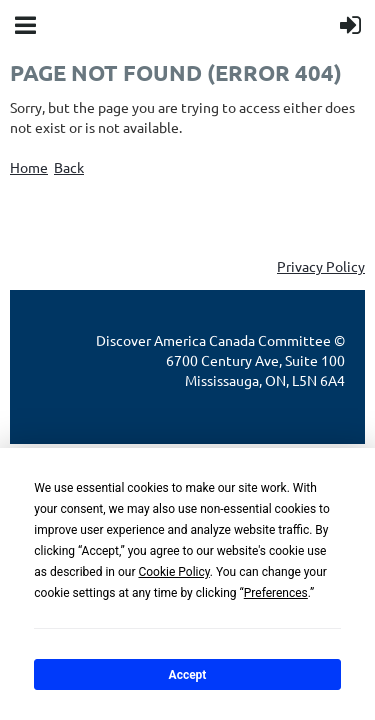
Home (29, 167)
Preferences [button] (276, 593)
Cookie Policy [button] (173, 572)
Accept (188, 675)
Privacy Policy (321, 266)
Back (69, 167)
